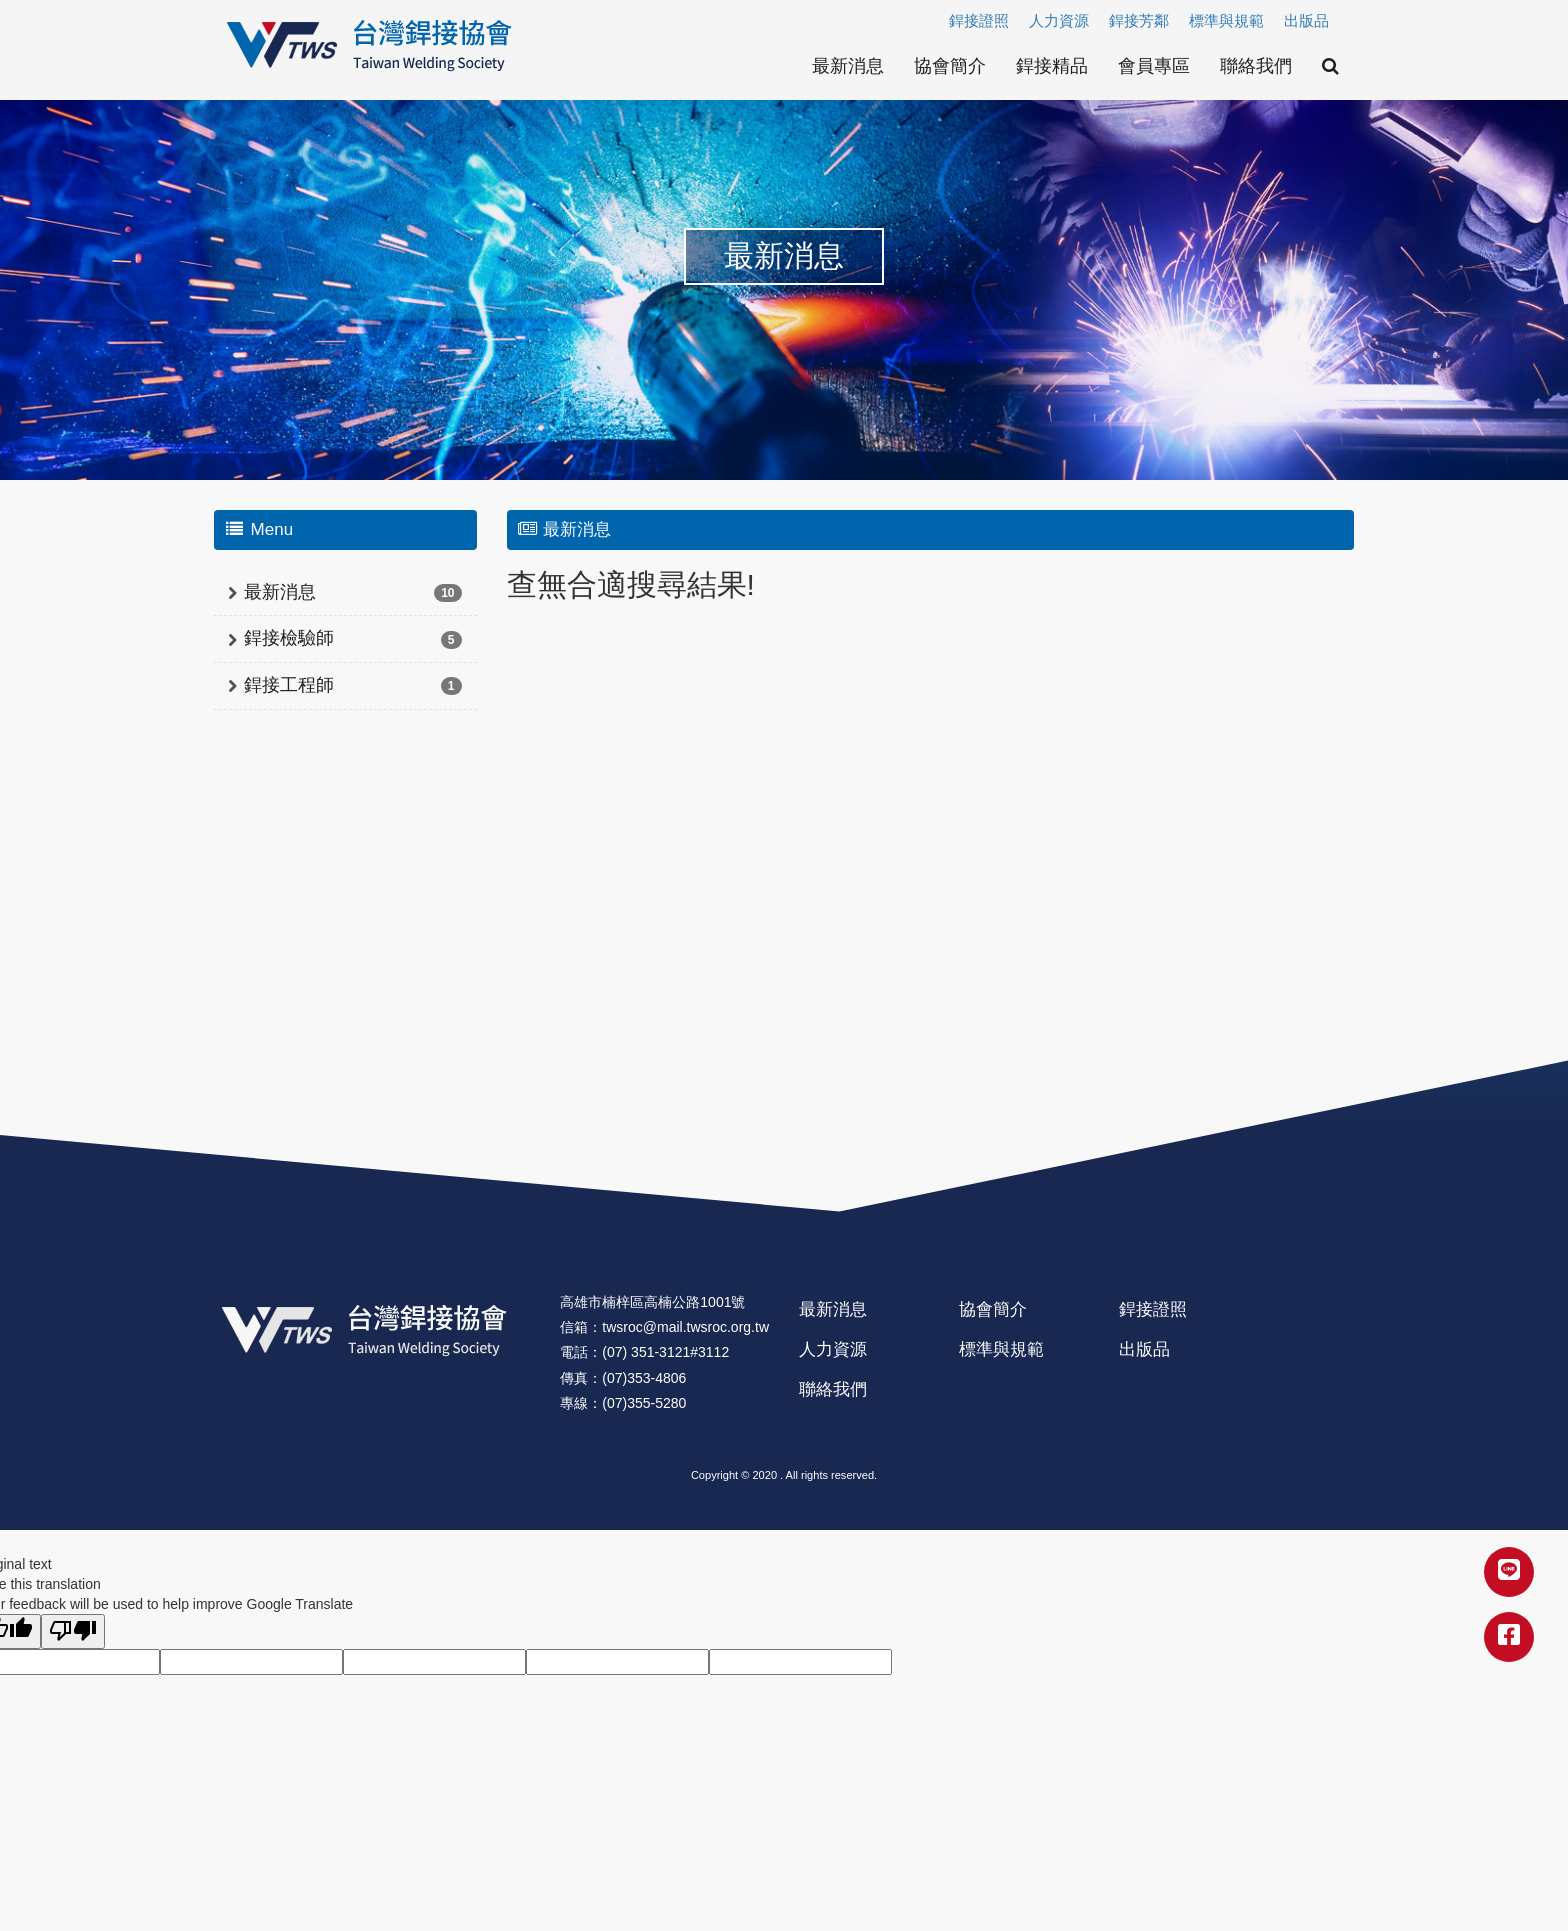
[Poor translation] (73, 1631)
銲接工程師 (289, 685)
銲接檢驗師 (289, 638)
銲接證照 (979, 20)
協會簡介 (950, 66)
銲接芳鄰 (1139, 20)
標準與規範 (1226, 20)
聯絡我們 (1256, 66)
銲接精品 (1052, 66)
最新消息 (848, 66)
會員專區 (1154, 66)
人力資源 (1059, 20)
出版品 (1306, 20)
